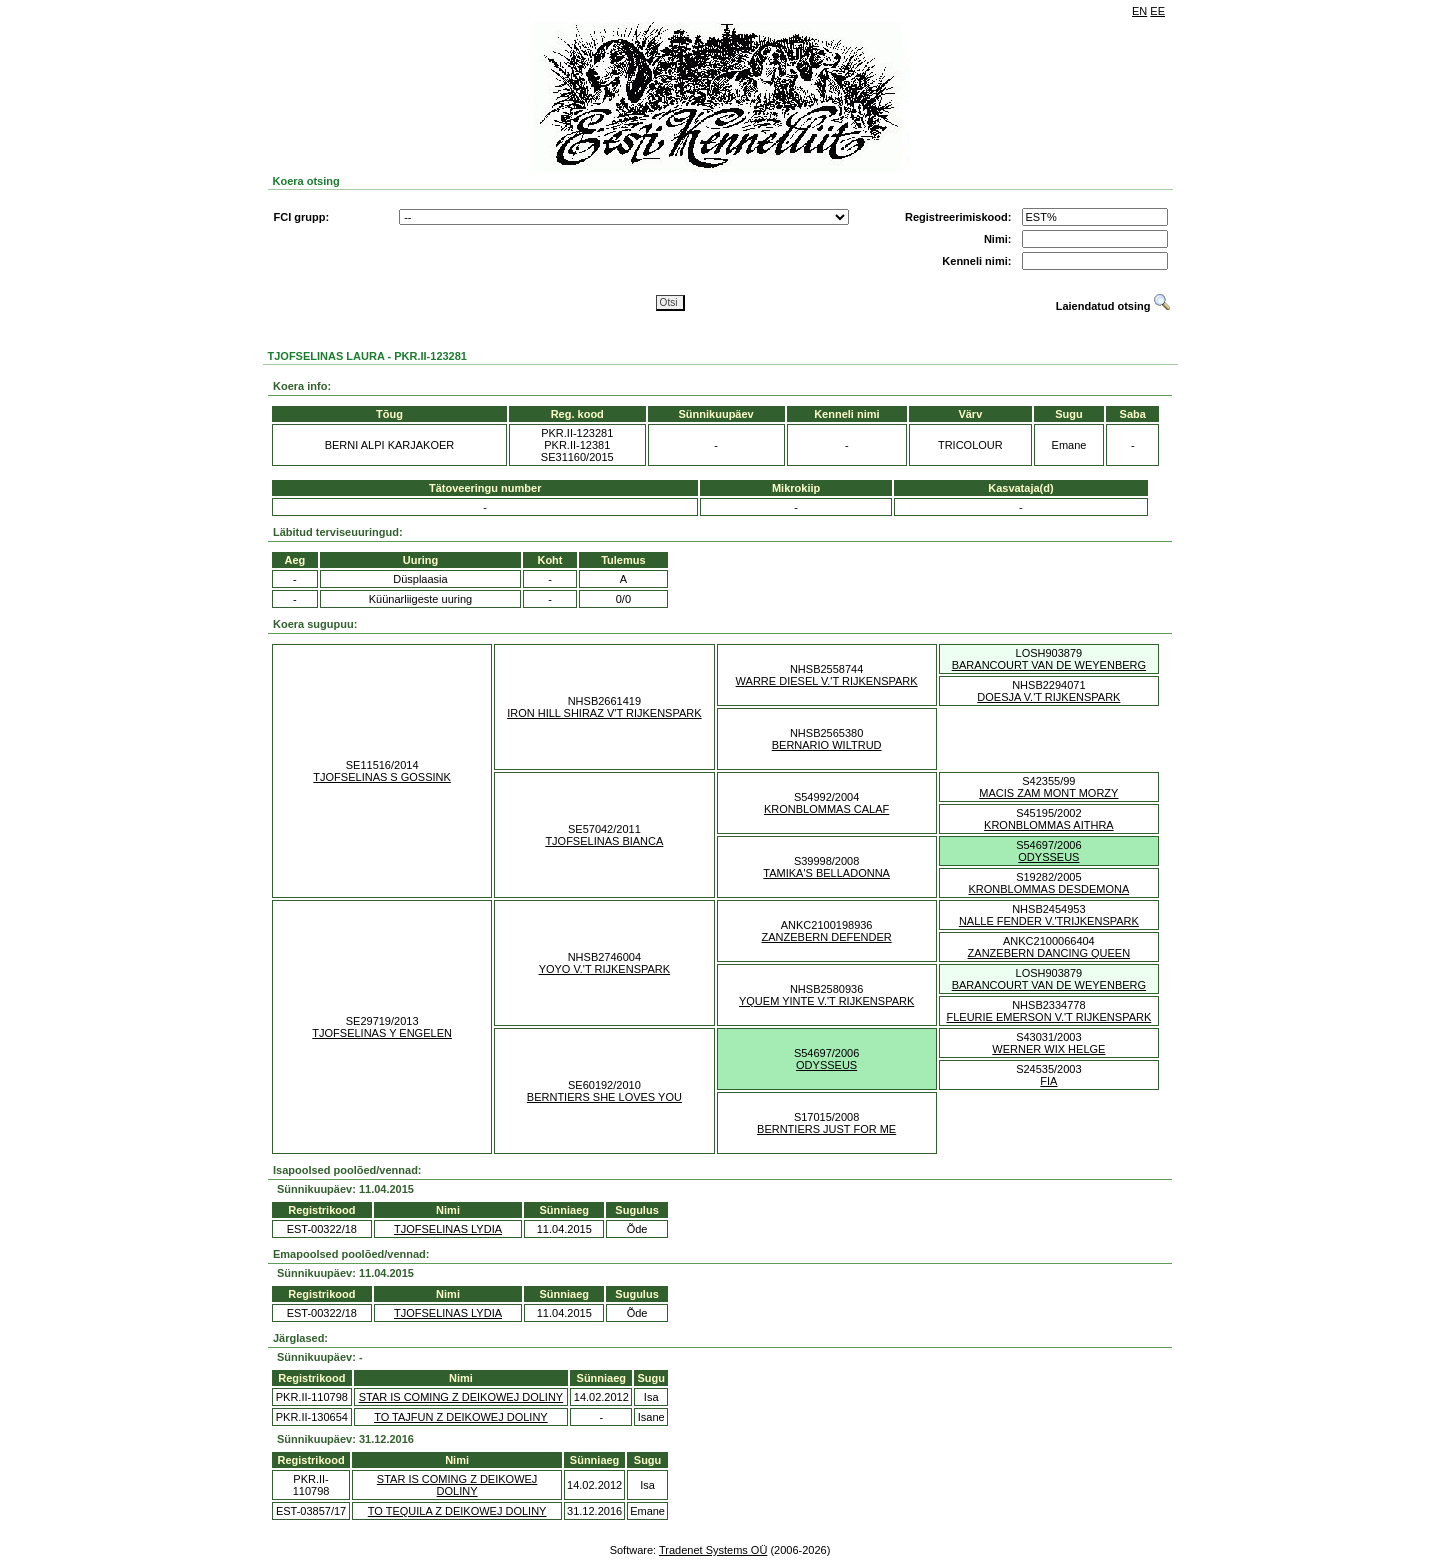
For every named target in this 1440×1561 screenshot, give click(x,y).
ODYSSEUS (1048, 857)
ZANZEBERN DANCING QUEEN (1049, 953)
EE (1157, 11)
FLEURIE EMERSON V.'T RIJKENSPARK (1048, 1017)
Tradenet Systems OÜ (713, 1550)
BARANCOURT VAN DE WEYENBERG (1049, 665)
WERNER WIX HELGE (1048, 1049)
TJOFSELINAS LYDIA (448, 1229)
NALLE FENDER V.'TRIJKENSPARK (1049, 921)
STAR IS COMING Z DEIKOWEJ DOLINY (461, 1397)
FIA (1048, 1081)
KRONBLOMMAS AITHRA (1049, 825)
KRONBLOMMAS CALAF (826, 809)
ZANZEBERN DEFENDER (827, 937)
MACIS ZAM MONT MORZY (1048, 793)
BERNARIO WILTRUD (827, 745)
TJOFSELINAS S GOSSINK (382, 777)
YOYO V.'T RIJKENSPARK (605, 969)
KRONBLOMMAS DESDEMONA (1049, 889)
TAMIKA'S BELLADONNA (826, 873)
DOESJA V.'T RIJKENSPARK (1048, 697)
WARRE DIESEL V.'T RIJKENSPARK (827, 681)
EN (1139, 11)
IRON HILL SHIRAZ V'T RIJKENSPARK (604, 713)
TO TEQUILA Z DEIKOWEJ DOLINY (457, 1511)
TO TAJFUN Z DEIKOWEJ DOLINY (461, 1417)
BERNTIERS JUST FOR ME (826, 1129)
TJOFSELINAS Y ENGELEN (382, 1033)
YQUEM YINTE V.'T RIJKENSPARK (826, 1001)
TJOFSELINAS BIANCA (604, 841)
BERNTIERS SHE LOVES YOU (604, 1097)
